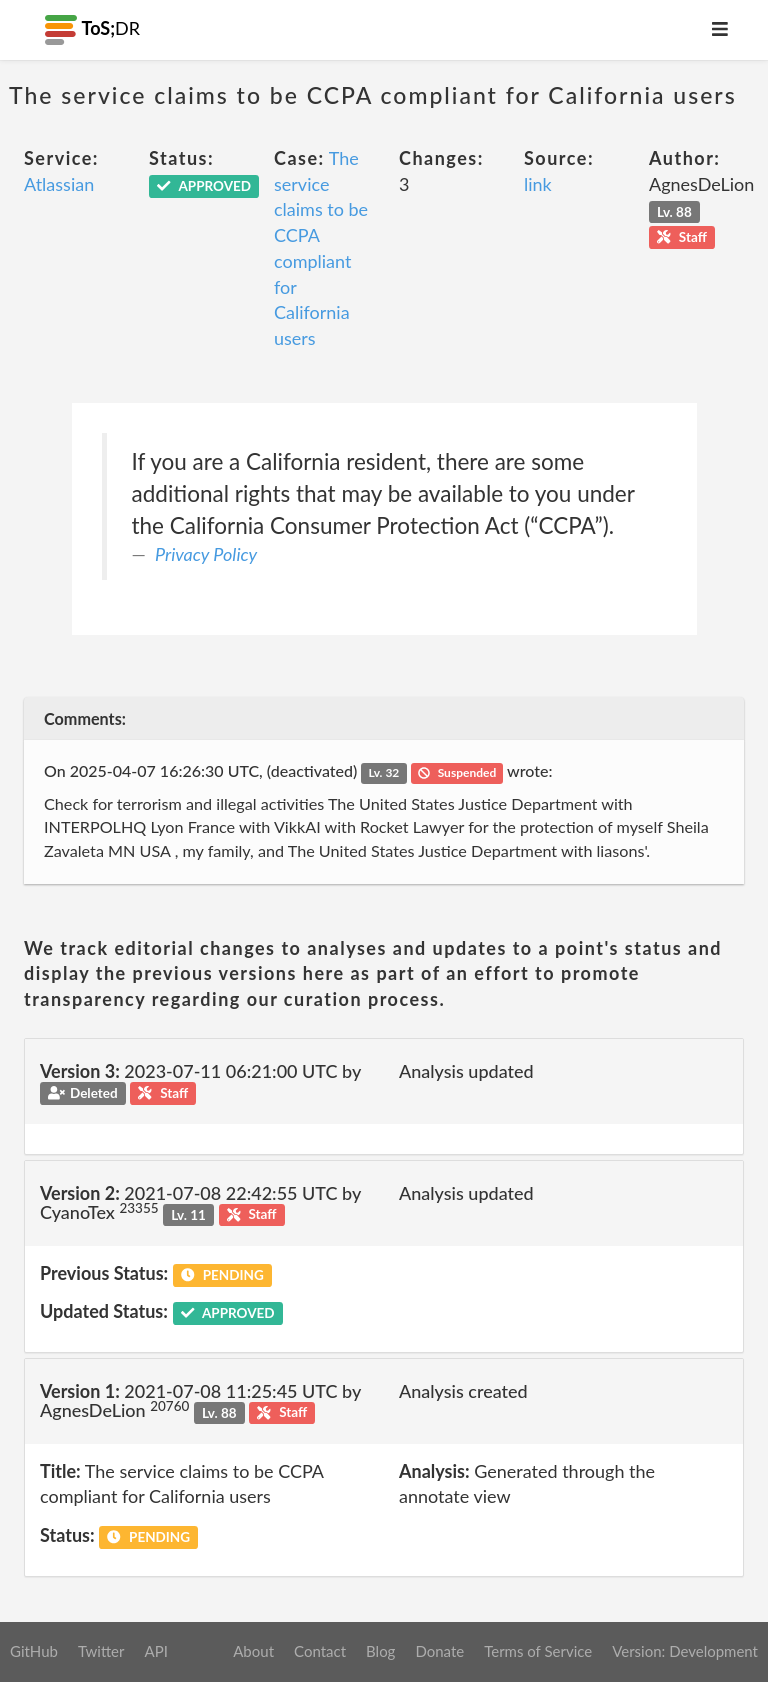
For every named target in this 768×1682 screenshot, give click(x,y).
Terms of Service (538, 1651)
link (538, 184)
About (253, 1651)
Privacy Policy (206, 554)
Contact (320, 1651)
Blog (380, 1651)
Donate (439, 1651)
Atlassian (59, 184)
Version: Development (685, 1651)
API (155, 1651)
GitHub (34, 1651)
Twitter (101, 1651)
